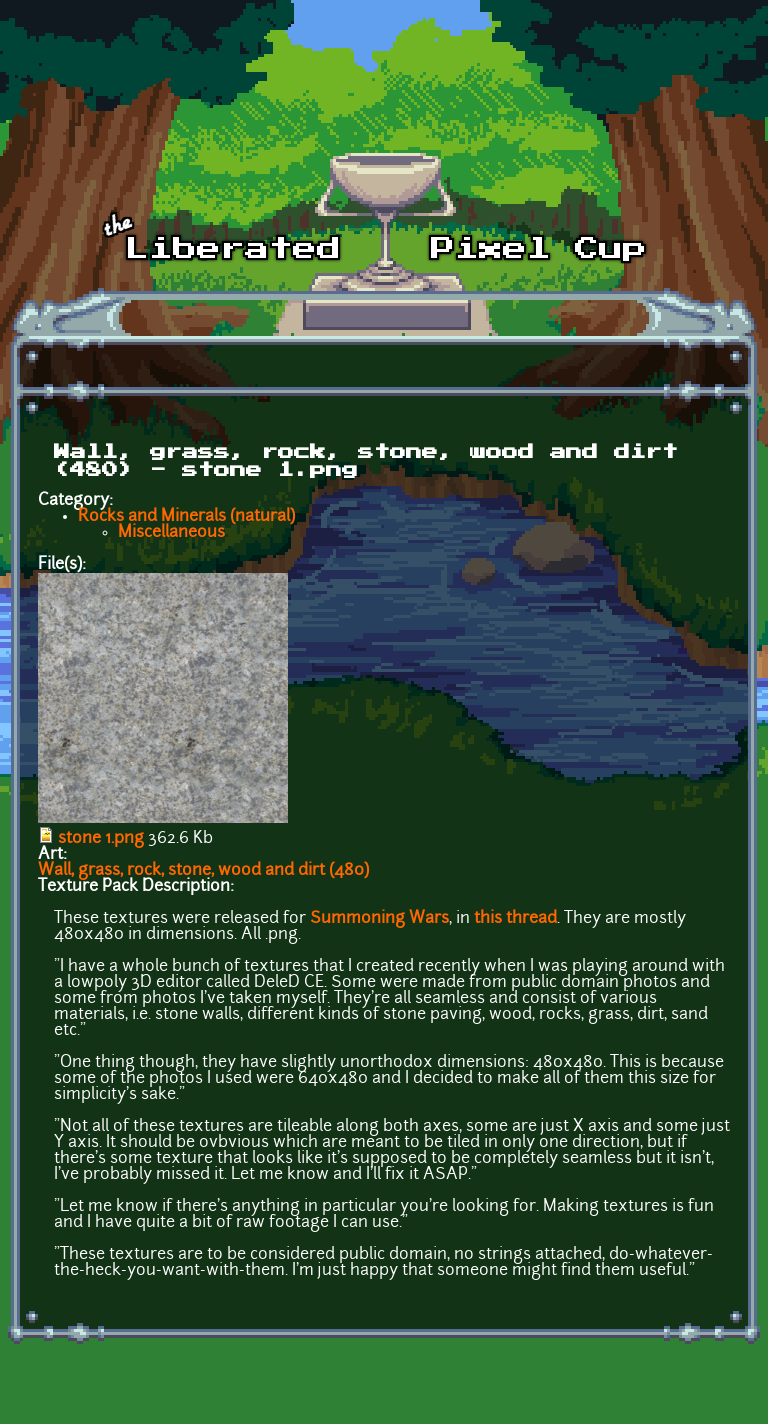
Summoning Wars (379, 919)
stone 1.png (101, 839)
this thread (515, 919)
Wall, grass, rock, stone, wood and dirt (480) (203, 871)
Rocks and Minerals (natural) (186, 517)
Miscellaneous (171, 533)
